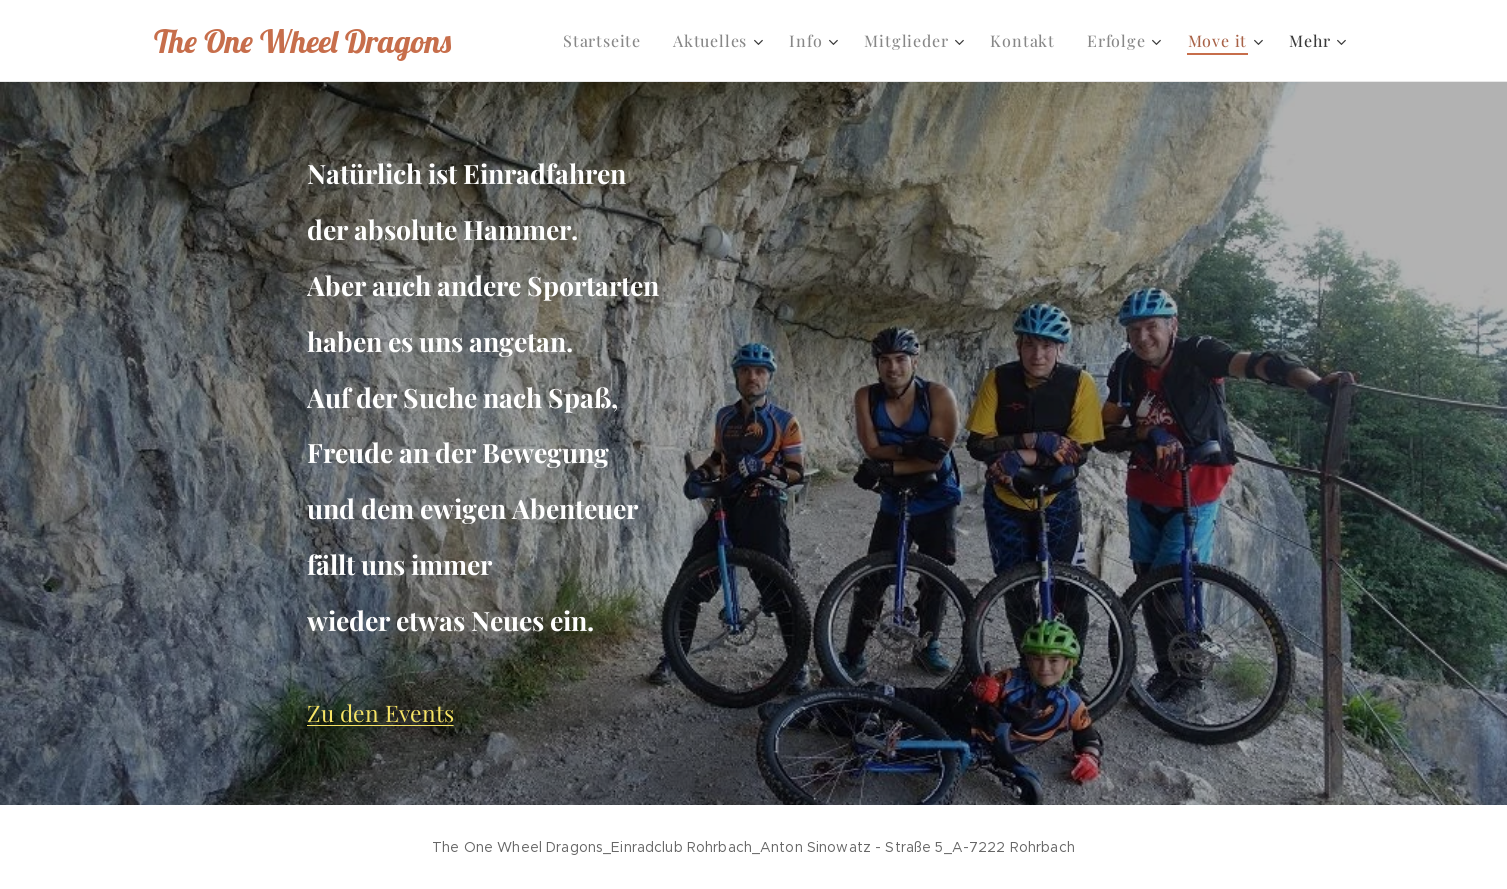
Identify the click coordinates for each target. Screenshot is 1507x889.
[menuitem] (607, 41)
